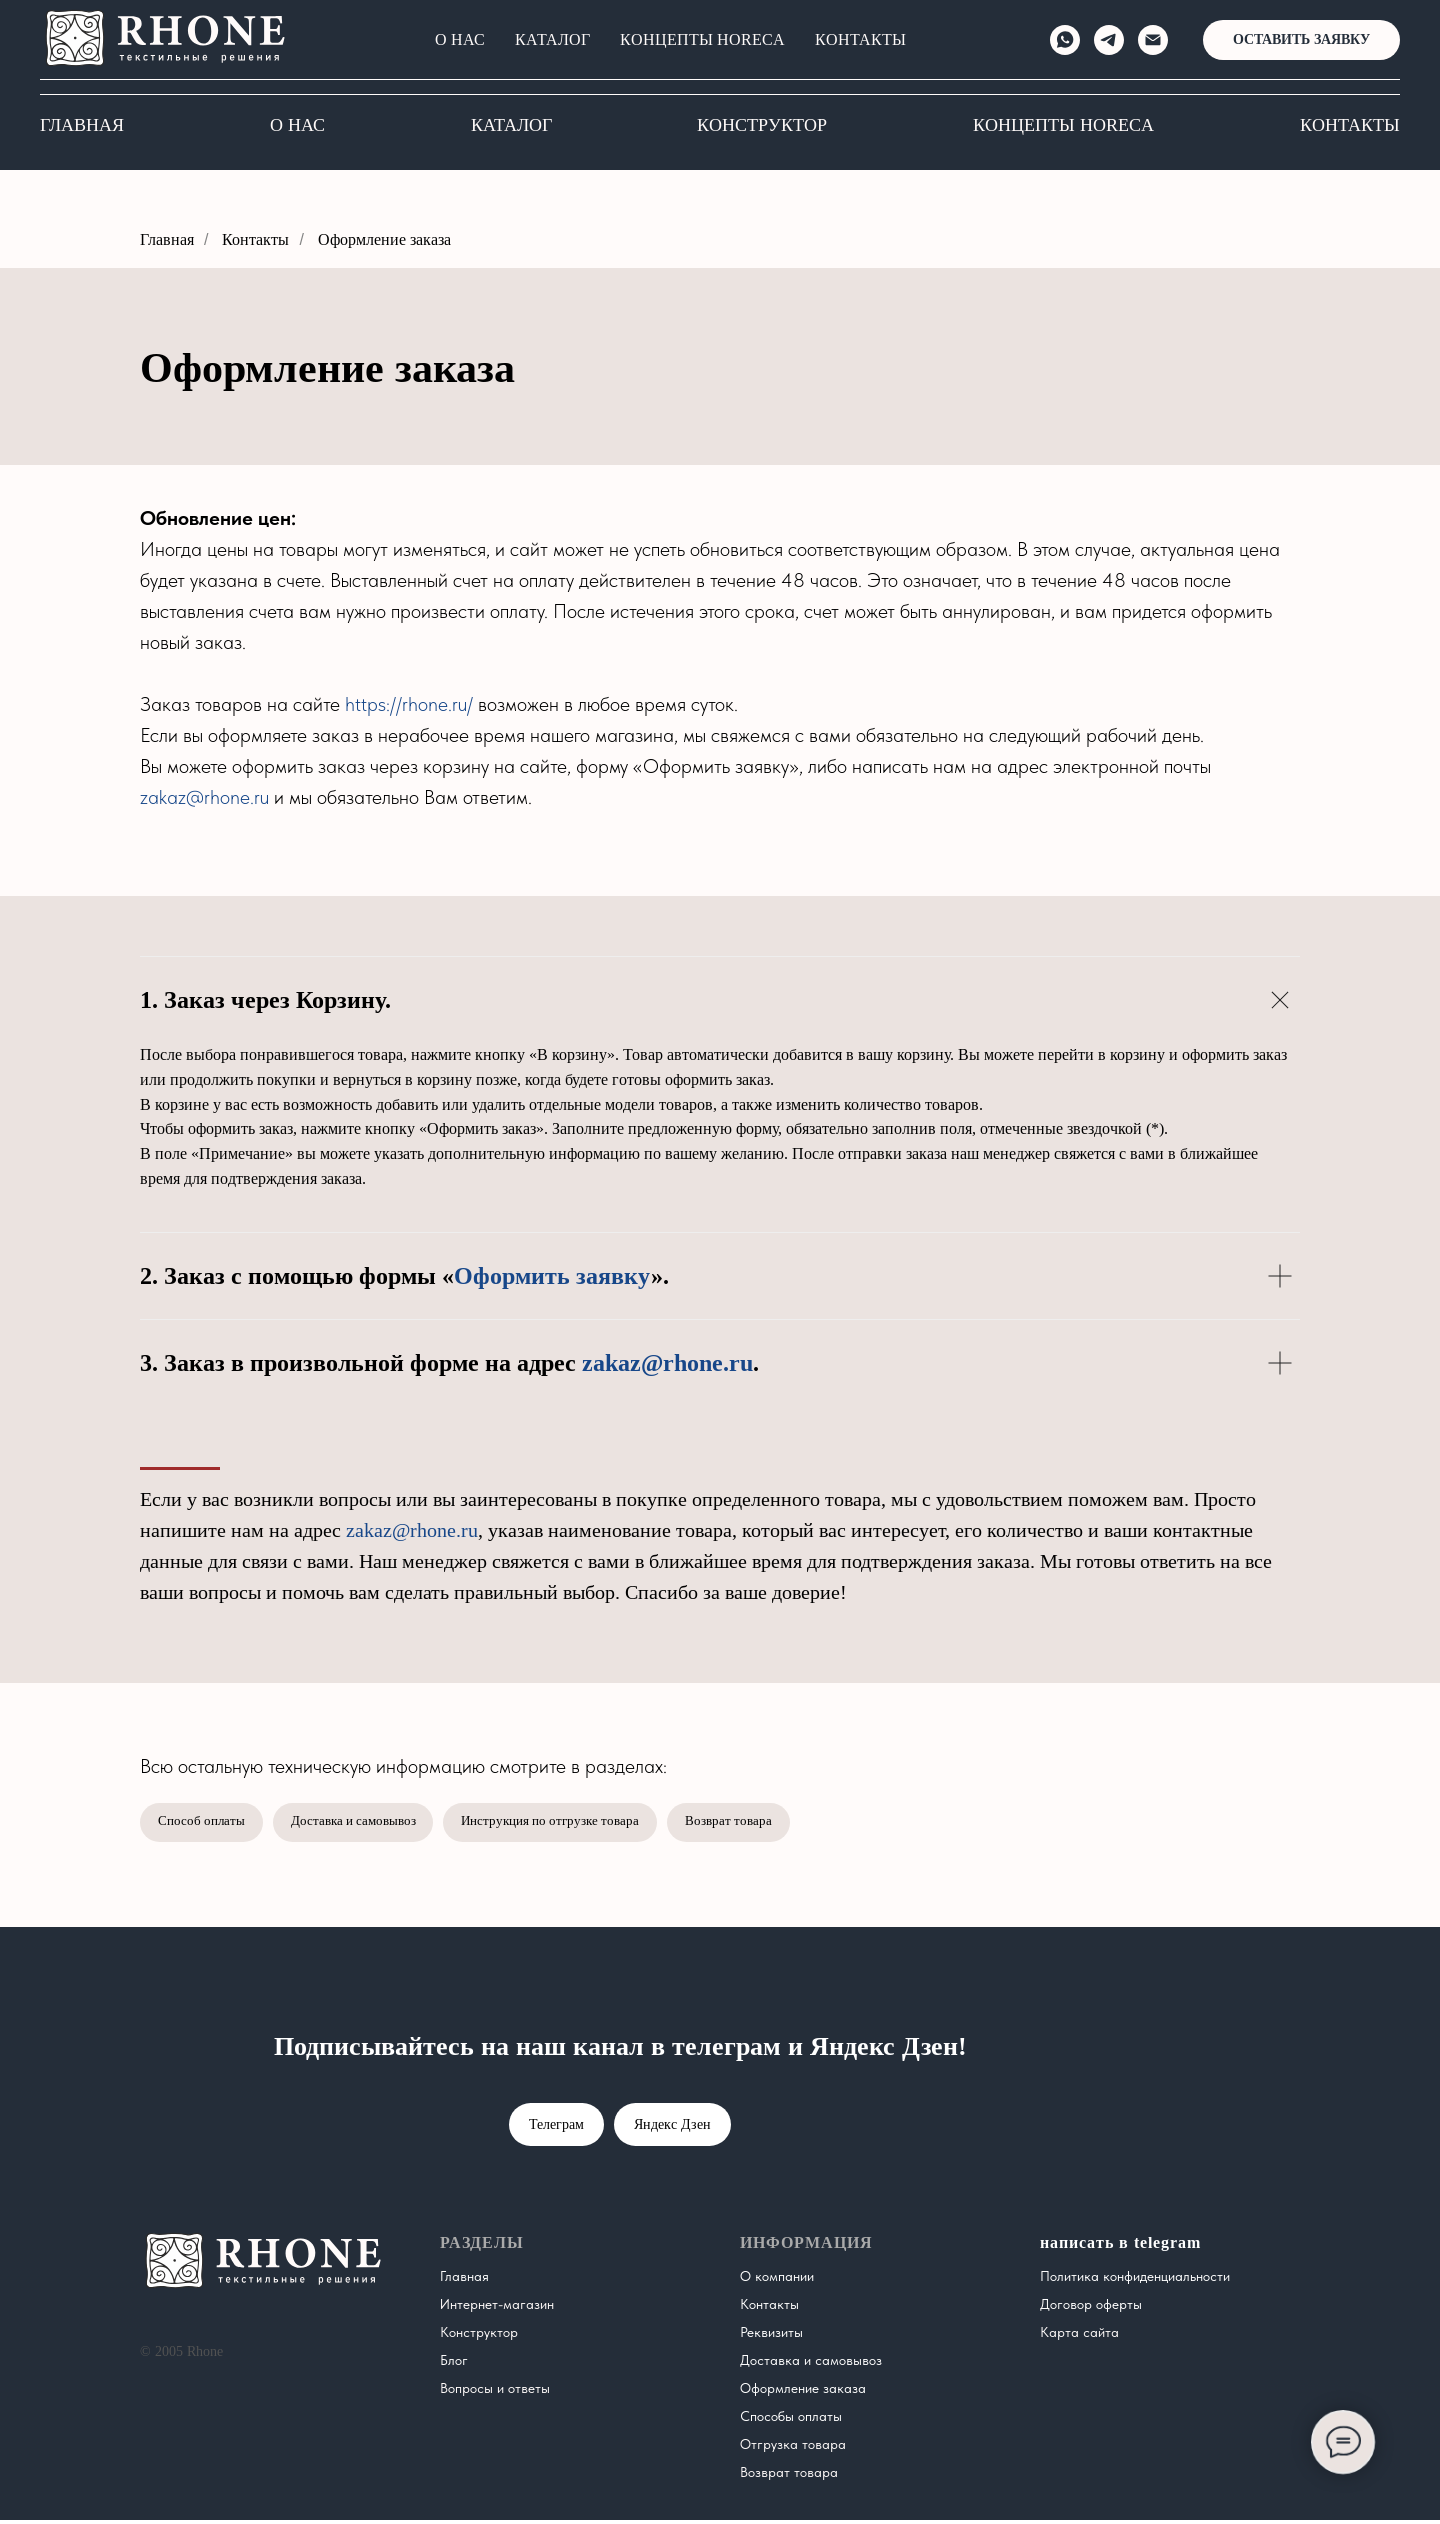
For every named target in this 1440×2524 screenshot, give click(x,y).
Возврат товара (765, 1824)
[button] (1312, 55)
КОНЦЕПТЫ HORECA (1063, 125)
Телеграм (556, 2128)
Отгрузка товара (793, 2448)
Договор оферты (1091, 2308)
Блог (454, 2364)
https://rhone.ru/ (409, 704)
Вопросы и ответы (495, 2392)
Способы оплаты (791, 2420)
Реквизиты (771, 2336)
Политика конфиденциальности (1135, 2280)
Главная (82, 125)
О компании (777, 2280)
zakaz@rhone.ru (204, 797)
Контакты (255, 239)
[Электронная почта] (1165, 55)
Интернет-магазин (497, 2308)
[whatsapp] (1077, 55)
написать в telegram (1120, 2246)
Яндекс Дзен (672, 2128)
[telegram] (1121, 55)
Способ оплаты (204, 1824)
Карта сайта (1079, 2336)
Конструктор (762, 125)
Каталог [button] (511, 125)
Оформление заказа (384, 239)
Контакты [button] (1350, 125)
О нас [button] (297, 125)
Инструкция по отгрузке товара (576, 1824)
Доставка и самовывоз (365, 1824)
